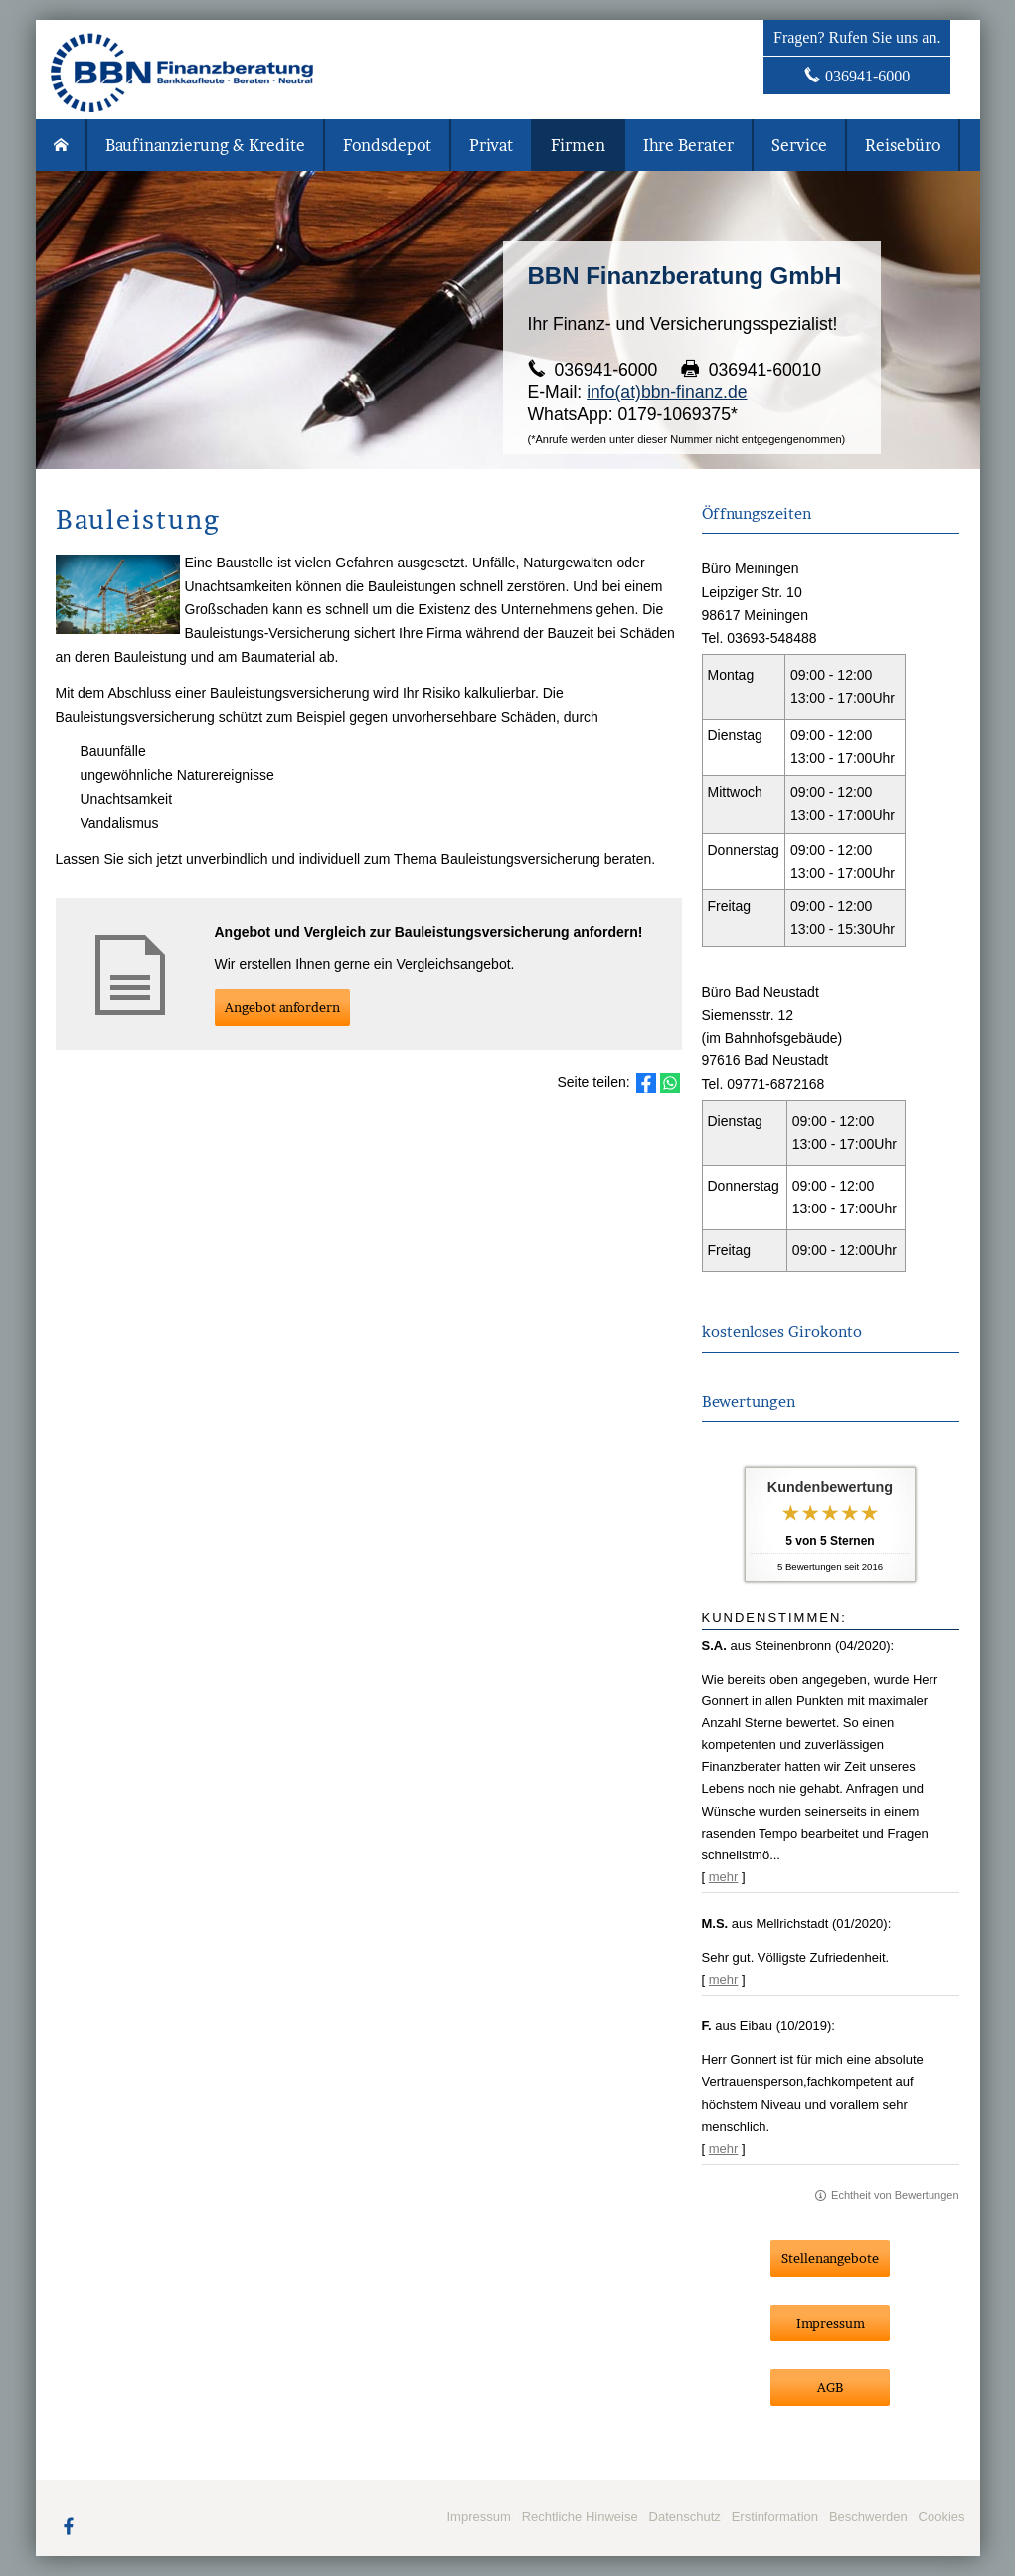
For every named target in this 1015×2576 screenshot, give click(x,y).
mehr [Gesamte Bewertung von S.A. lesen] (724, 1876)
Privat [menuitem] (491, 145)
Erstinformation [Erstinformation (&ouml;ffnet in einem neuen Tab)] (775, 2516)
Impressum (478, 2516)
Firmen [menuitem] (578, 145)
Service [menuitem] (799, 145)
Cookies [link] (942, 2516)
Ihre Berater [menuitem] (688, 145)
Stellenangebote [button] (830, 2258)
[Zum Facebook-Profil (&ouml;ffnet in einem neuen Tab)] (69, 2525)
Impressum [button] (830, 2323)
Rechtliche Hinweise (580, 2516)
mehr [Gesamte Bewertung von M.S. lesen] (724, 1979)
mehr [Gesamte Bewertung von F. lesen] (724, 2148)
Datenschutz (685, 2516)
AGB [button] (830, 2387)
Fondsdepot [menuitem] (387, 145)
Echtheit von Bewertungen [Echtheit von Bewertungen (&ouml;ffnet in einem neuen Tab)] (894, 2195)
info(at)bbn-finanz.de (667, 392)
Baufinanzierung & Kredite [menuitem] (205, 145)
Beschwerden (868, 2516)
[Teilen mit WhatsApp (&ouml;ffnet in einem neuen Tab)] (670, 1083)
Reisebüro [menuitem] (902, 145)
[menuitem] (61, 145)
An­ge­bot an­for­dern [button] (282, 1007)
